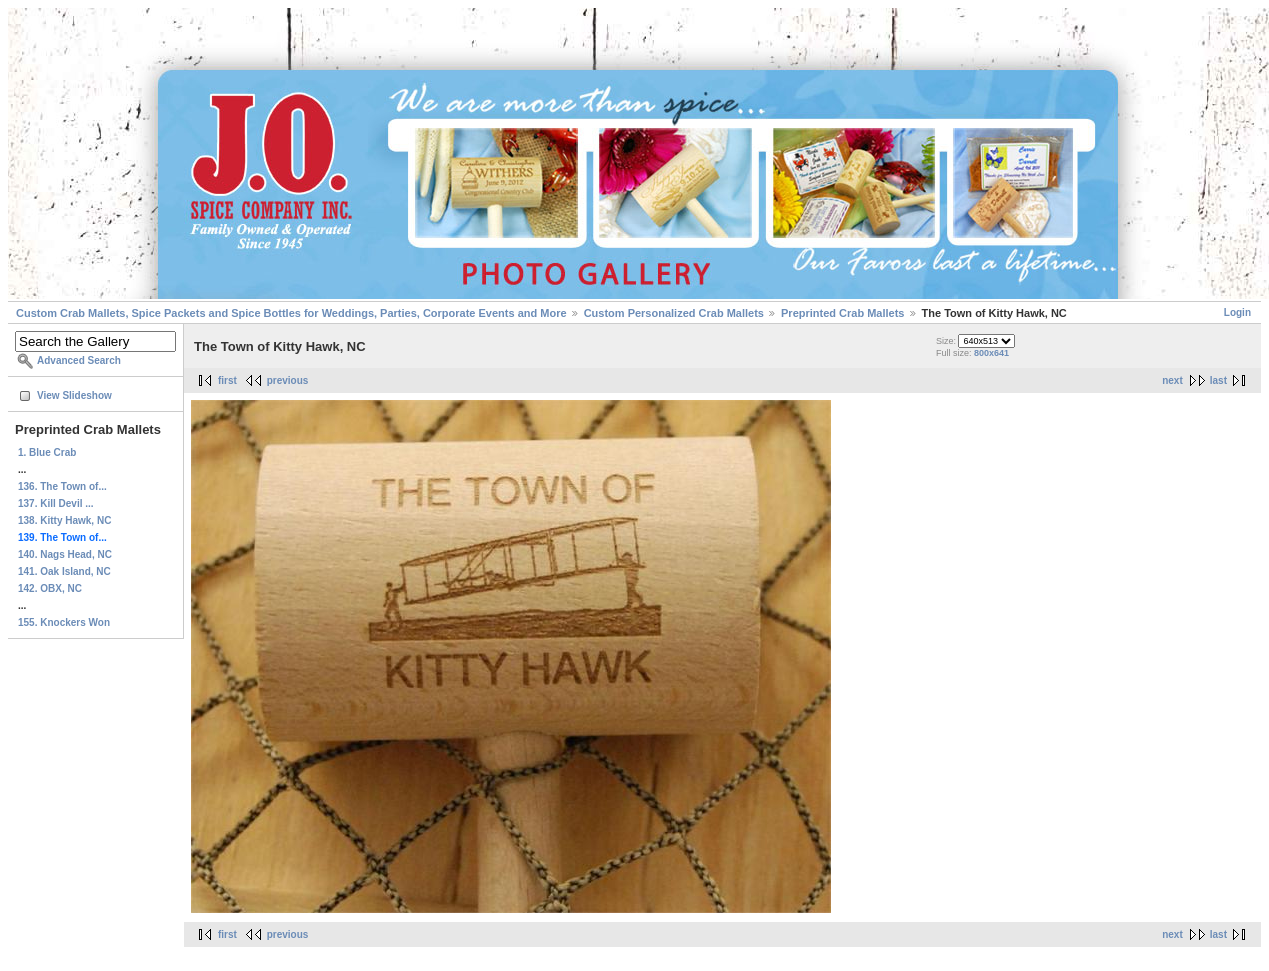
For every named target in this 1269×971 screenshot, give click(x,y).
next (1172, 380)
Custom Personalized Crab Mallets (674, 313)
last (1218, 380)
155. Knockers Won (64, 622)
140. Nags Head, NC (65, 554)
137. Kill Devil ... (56, 503)
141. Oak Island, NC (64, 571)
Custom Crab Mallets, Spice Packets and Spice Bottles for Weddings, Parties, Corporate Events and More (291, 313)
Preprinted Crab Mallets (842, 313)
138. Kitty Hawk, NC (64, 520)
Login (1237, 312)
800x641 (991, 353)
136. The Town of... (62, 486)
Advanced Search (79, 360)
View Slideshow (74, 395)
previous (288, 380)
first (227, 380)
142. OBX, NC (50, 588)
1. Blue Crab (47, 452)
